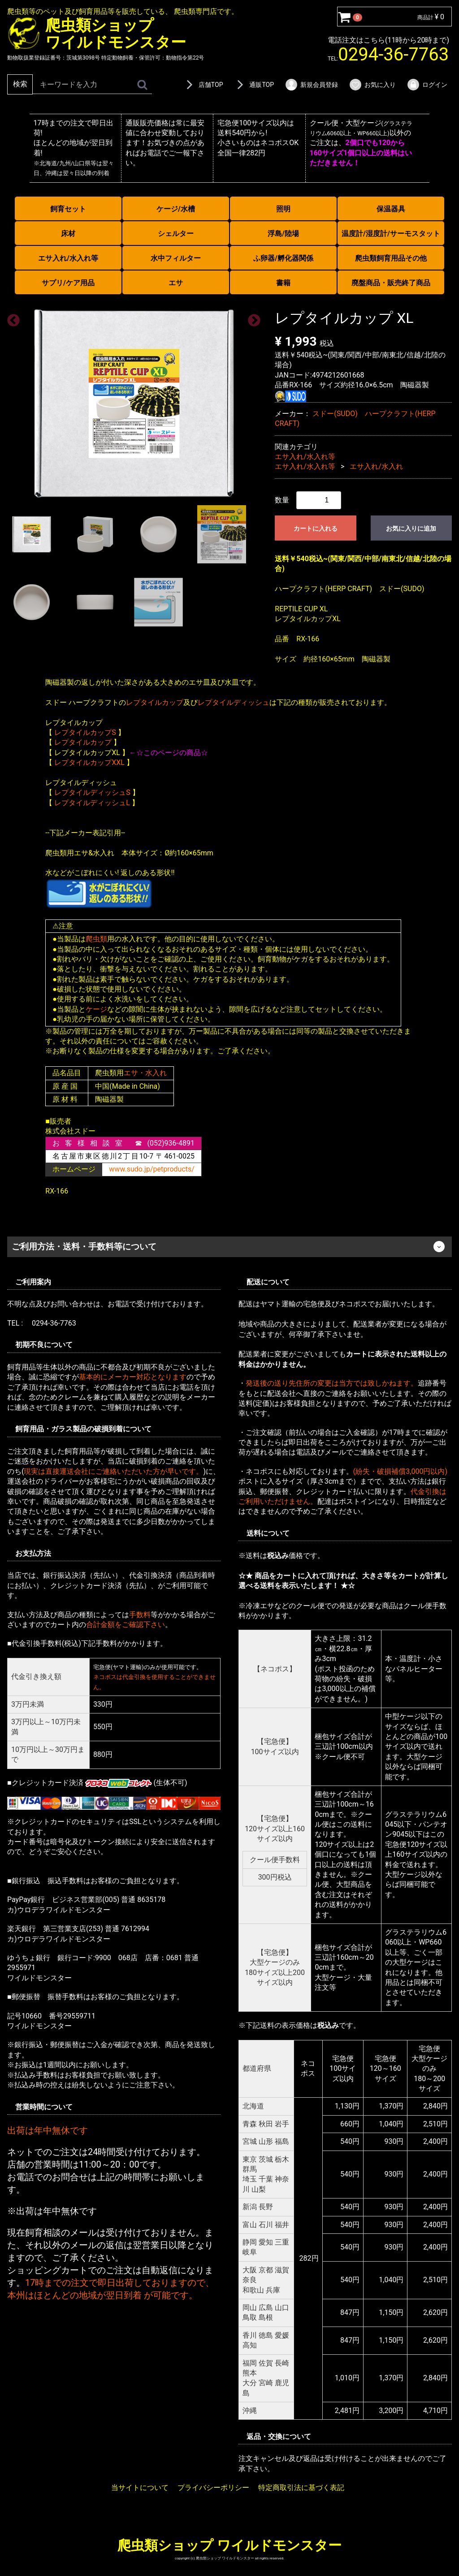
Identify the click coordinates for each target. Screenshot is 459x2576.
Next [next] (251, 317)
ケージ (96, 1009)
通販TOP (254, 84)
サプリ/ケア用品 (68, 283)
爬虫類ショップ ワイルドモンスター (229, 2545)
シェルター (176, 233)
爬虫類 (96, 939)
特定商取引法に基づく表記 (301, 2487)
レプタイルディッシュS (92, 792)
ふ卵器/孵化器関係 (283, 258)
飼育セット (68, 209)
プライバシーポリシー (213, 2487)
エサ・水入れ (145, 1073)
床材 (68, 233)
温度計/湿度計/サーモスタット (391, 233)
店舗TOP (203, 84)
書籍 (283, 283)
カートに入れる (316, 528)
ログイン (427, 84)
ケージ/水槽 (175, 209)
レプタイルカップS (85, 732)
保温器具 (391, 209)
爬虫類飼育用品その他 (391, 258)
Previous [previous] (10, 317)
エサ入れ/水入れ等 (68, 258)
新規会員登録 (311, 84)
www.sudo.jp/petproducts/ (152, 1169)
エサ (176, 283)
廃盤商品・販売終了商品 (390, 283)
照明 (283, 209)
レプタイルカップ (154, 702)
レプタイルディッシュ (233, 702)
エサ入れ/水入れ (376, 466)
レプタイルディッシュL (92, 802)
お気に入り (372, 84)
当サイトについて (140, 2487)
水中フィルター (176, 258)
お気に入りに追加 (411, 528)
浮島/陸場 (283, 233)
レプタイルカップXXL (89, 762)
